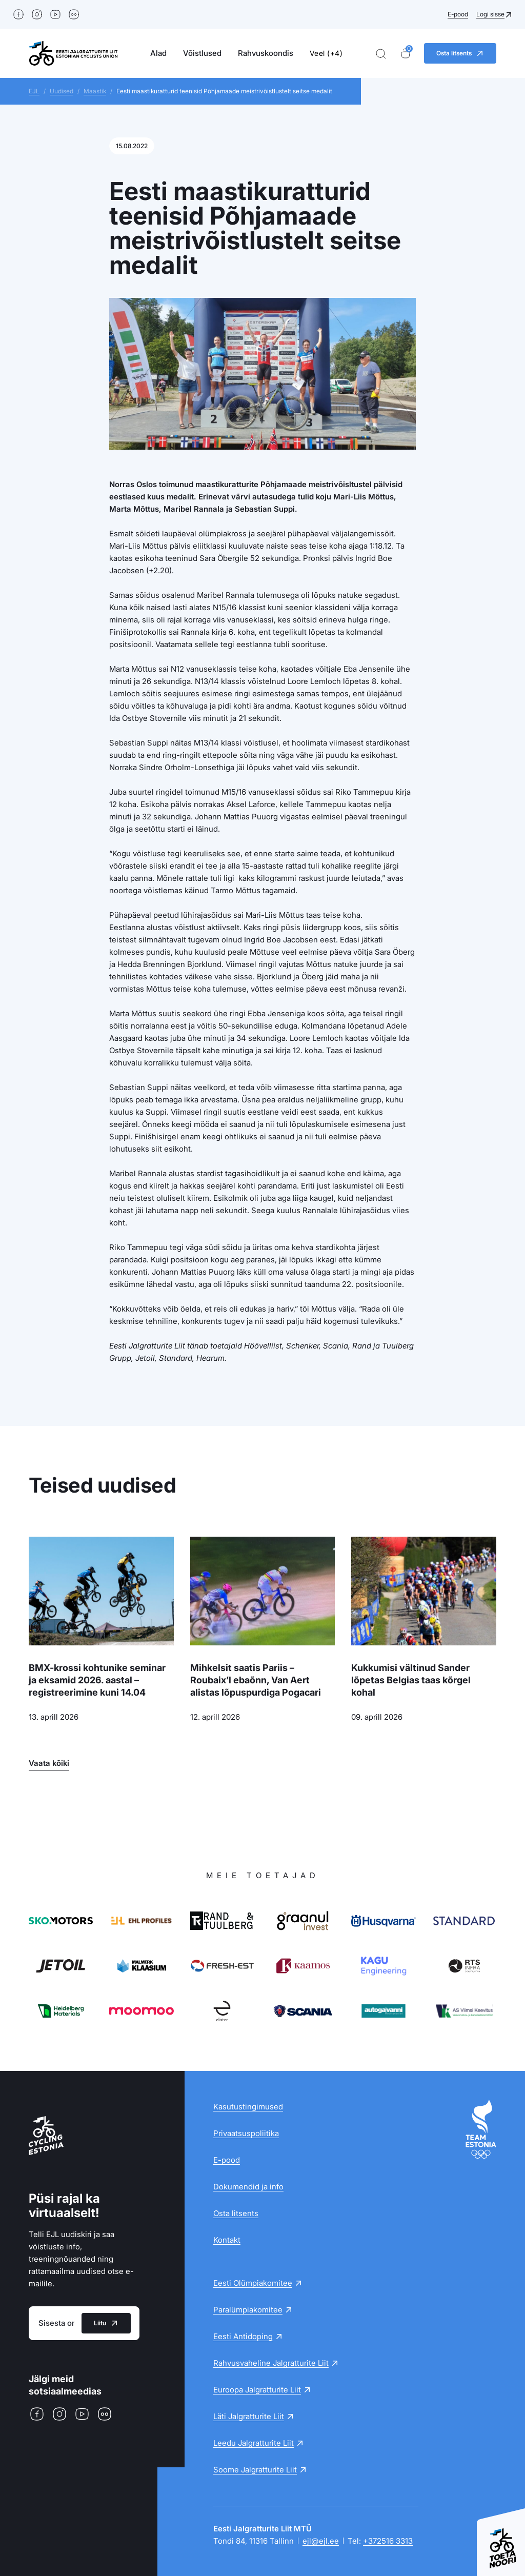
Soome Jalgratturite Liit (255, 2469)
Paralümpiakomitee (247, 2310)
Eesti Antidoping (243, 2336)
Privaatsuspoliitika (246, 2133)
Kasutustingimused (248, 2106)
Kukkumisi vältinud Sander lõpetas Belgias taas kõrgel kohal (411, 1680)
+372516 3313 (388, 2541)
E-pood (458, 14)
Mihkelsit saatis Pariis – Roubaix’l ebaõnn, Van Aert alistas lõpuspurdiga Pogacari (255, 1680)
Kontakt (226, 2240)
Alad (158, 53)
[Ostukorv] (405, 53)
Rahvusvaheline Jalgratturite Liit (271, 2363)
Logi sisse (490, 14)
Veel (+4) (326, 53)
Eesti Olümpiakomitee (252, 2283)
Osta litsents (235, 2213)
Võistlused (202, 53)
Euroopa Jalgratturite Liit (257, 2389)
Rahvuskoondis (265, 53)
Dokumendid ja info (248, 2186)
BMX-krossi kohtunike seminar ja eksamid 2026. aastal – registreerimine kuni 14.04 (97, 1680)
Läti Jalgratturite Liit (248, 2416)
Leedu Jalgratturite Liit (253, 2443)
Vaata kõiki (49, 1763)
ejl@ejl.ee (320, 2541)
